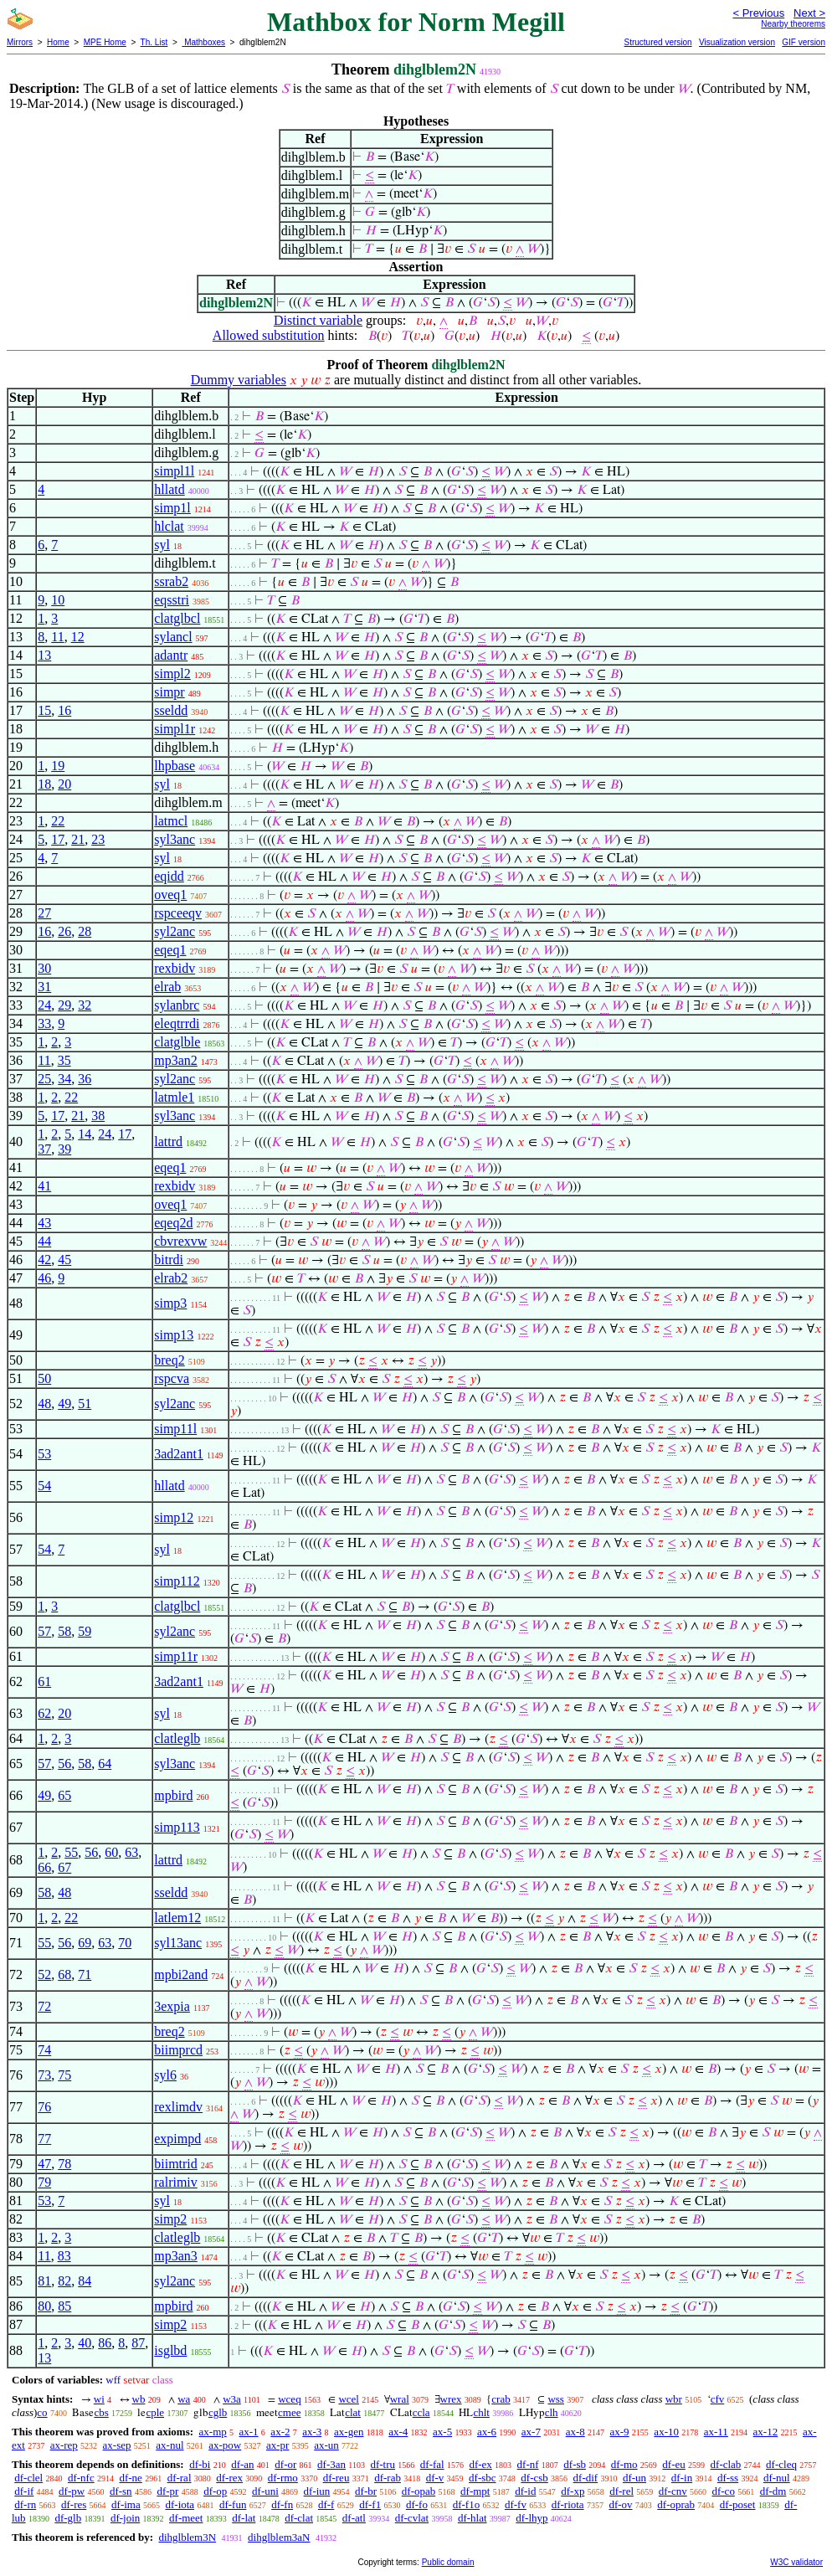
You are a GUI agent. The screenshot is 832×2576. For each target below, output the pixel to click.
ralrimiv (176, 2182)
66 (44, 1867)
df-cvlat (412, 2518)
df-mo (624, 2464)
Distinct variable (318, 320)
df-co (722, 2491)
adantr (170, 655)
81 (44, 2281)
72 (44, 2006)
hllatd (169, 489)
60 (111, 1852)
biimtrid (176, 2164)
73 (44, 2075)
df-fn (282, 2504)
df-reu (336, 2477)
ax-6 (486, 2431)
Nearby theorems (793, 23)
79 (44, 2182)
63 (131, 1852)
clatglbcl (177, 618)
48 (44, 1403)
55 (71, 1852)
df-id (525, 2491)
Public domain (448, 2562)
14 (84, 1134)
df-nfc (81, 2477)
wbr (673, 2399)
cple (155, 2412)
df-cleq (781, 2464)
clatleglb (177, 1738)
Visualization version (737, 42)
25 (44, 1079)
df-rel (621, 2491)
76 (44, 2107)
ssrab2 (171, 581)
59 (84, 1631)
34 (64, 1079)
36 (84, 1079)
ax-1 (249, 2431)
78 (64, 2164)
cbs (101, 2412)
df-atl (354, 2518)
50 (44, 1378)
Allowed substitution (269, 335)
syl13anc (178, 1943)
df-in (681, 2477)
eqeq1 (170, 950)
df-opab (418, 2491)
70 (124, 1943)
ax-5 (442, 2431)
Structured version (657, 42)
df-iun (317, 2491)
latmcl (170, 821)
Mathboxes (203, 42)
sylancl (173, 637)
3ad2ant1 (178, 1454)
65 (64, 1795)
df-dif (585, 2477)
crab (500, 2399)
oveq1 (170, 894)
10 (57, 600)
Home (58, 42)
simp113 (177, 1827)
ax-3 (311, 2431)
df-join (125, 2518)
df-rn (25, 2504)
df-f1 (370, 2504)
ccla (421, 2412)
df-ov (620, 2504)
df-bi (199, 2464)
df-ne (130, 2477)
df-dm (773, 2491)
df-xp (572, 2491)
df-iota (179, 2504)
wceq (289, 2399)
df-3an (331, 2464)
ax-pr (277, 2445)
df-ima (126, 2504)
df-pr (167, 2491)
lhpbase (174, 765)
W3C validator (796, 2562)
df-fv (515, 2504)
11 (57, 637)
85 (64, 2306)
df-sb (574, 2464)
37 (44, 1149)
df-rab (387, 2477)
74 (44, 2050)
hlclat (169, 526)
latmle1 (174, 1097)
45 (64, 1259)
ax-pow (224, 2445)
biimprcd (178, 2050)
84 (84, 2281)
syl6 (165, 2075)
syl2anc (174, 931)
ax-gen (348, 2431)
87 (138, 2343)
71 (84, 1974)
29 (64, 1005)
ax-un (326, 2445)
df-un (634, 2477)
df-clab (726, 2464)
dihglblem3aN (279, 2537)
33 (44, 1023)
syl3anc (174, 839)
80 (44, 2306)
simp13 (173, 1335)
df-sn (121, 2491)
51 (84, 1403)
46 (44, 1278)
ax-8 (575, 2431)
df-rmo (283, 2477)
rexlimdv (178, 2107)
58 (64, 1631)
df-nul (776, 2477)
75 (64, 2075)
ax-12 (765, 2431)
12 (78, 637)
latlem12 (177, 1917)
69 (84, 1943)
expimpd (177, 2138)
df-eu (673, 2464)
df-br (366, 2491)
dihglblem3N (187, 2537)
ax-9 (619, 2431)
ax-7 (531, 2431)
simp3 (170, 1303)
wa (183, 2399)
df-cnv (673, 2491)
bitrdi (168, 1259)
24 (44, 1005)
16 (64, 710)
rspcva (171, 1378)
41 (44, 1186)
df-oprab (676, 2504)
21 (78, 839)
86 (104, 2343)
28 (84, 931)
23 (98, 839)
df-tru (382, 2464)
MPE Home (105, 42)
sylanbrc (176, 1005)
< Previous (758, 13)
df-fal (432, 2464)
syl (162, 544)
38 (98, 1115)
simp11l (175, 1429)
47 (44, 2164)
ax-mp (213, 2431)
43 (44, 1223)
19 (57, 765)
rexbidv (174, 968)
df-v (435, 2477)
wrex (451, 2399)
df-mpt (475, 2491)
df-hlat (472, 2518)
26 (64, 931)
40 (84, 2343)
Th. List (154, 42)
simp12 (173, 1517)
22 (57, 821)
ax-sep (117, 2445)
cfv (718, 2399)
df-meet (186, 2518)
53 (44, 1454)
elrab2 (170, 1278)
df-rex (229, 2477)
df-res (73, 2504)
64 (104, 1763)
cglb (217, 2412)
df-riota (568, 2504)
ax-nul (169, 2445)
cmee (289, 2412)
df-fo (417, 2504)
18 (44, 784)
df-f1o (466, 2504)
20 (64, 784)
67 (64, 1867)
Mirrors (20, 42)
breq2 (169, 1360)
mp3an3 (176, 2256)
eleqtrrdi (176, 1023)
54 (44, 1485)
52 (44, 1974)
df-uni (265, 2491)
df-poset (738, 2504)
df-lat (243, 2518)
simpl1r (174, 729)
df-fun (233, 2504)
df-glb (67, 2518)
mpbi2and (181, 1974)
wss (555, 2399)
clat (353, 2412)
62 (44, 1713)
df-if (23, 2491)
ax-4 (398, 2431)
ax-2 (280, 2431)
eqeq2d (173, 1223)
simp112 (177, 1581)
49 (64, 1403)
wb (139, 2399)
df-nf (528, 2464)
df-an (242, 2464)
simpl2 (172, 673)
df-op (215, 2491)
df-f (326, 2504)
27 (44, 913)
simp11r (176, 1656)
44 (44, 1241)
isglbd (170, 2350)
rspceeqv (178, 913)
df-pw (72, 2491)
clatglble (177, 1042)
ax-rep (64, 2445)
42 (44, 1259)
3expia (172, 2006)
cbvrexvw (180, 1241)
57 (44, 1631)
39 (64, 1149)
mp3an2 (176, 1060)
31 (44, 986)
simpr (169, 692)
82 (64, 2281)
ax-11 (716, 2431)
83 (64, 2256)
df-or (285, 2464)
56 (64, 1763)
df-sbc (482, 2477)
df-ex (480, 2464)
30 (44, 968)
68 (64, 1974)
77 (44, 2138)
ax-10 (666, 2431)
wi (99, 2399)
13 (44, 655)
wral (399, 2399)
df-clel (28, 2477)
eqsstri (171, 600)
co (42, 2412)
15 (44, 710)
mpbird (173, 1795)
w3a (232, 2399)
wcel (348, 2399)
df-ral (179, 2477)
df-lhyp (531, 2518)
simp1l (172, 508)
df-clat (299, 2518)
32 (84, 1005)
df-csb (534, 2477)
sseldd (170, 710)
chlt (481, 2412)
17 (57, 839)
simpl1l (174, 471)
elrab (167, 986)
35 (64, 1060)
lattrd (168, 1141)
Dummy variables (238, 380)
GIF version (803, 42)
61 (44, 1681)
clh (551, 2412)
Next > (809, 13)
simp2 (170, 2219)
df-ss (727, 2477)
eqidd (169, 876)
